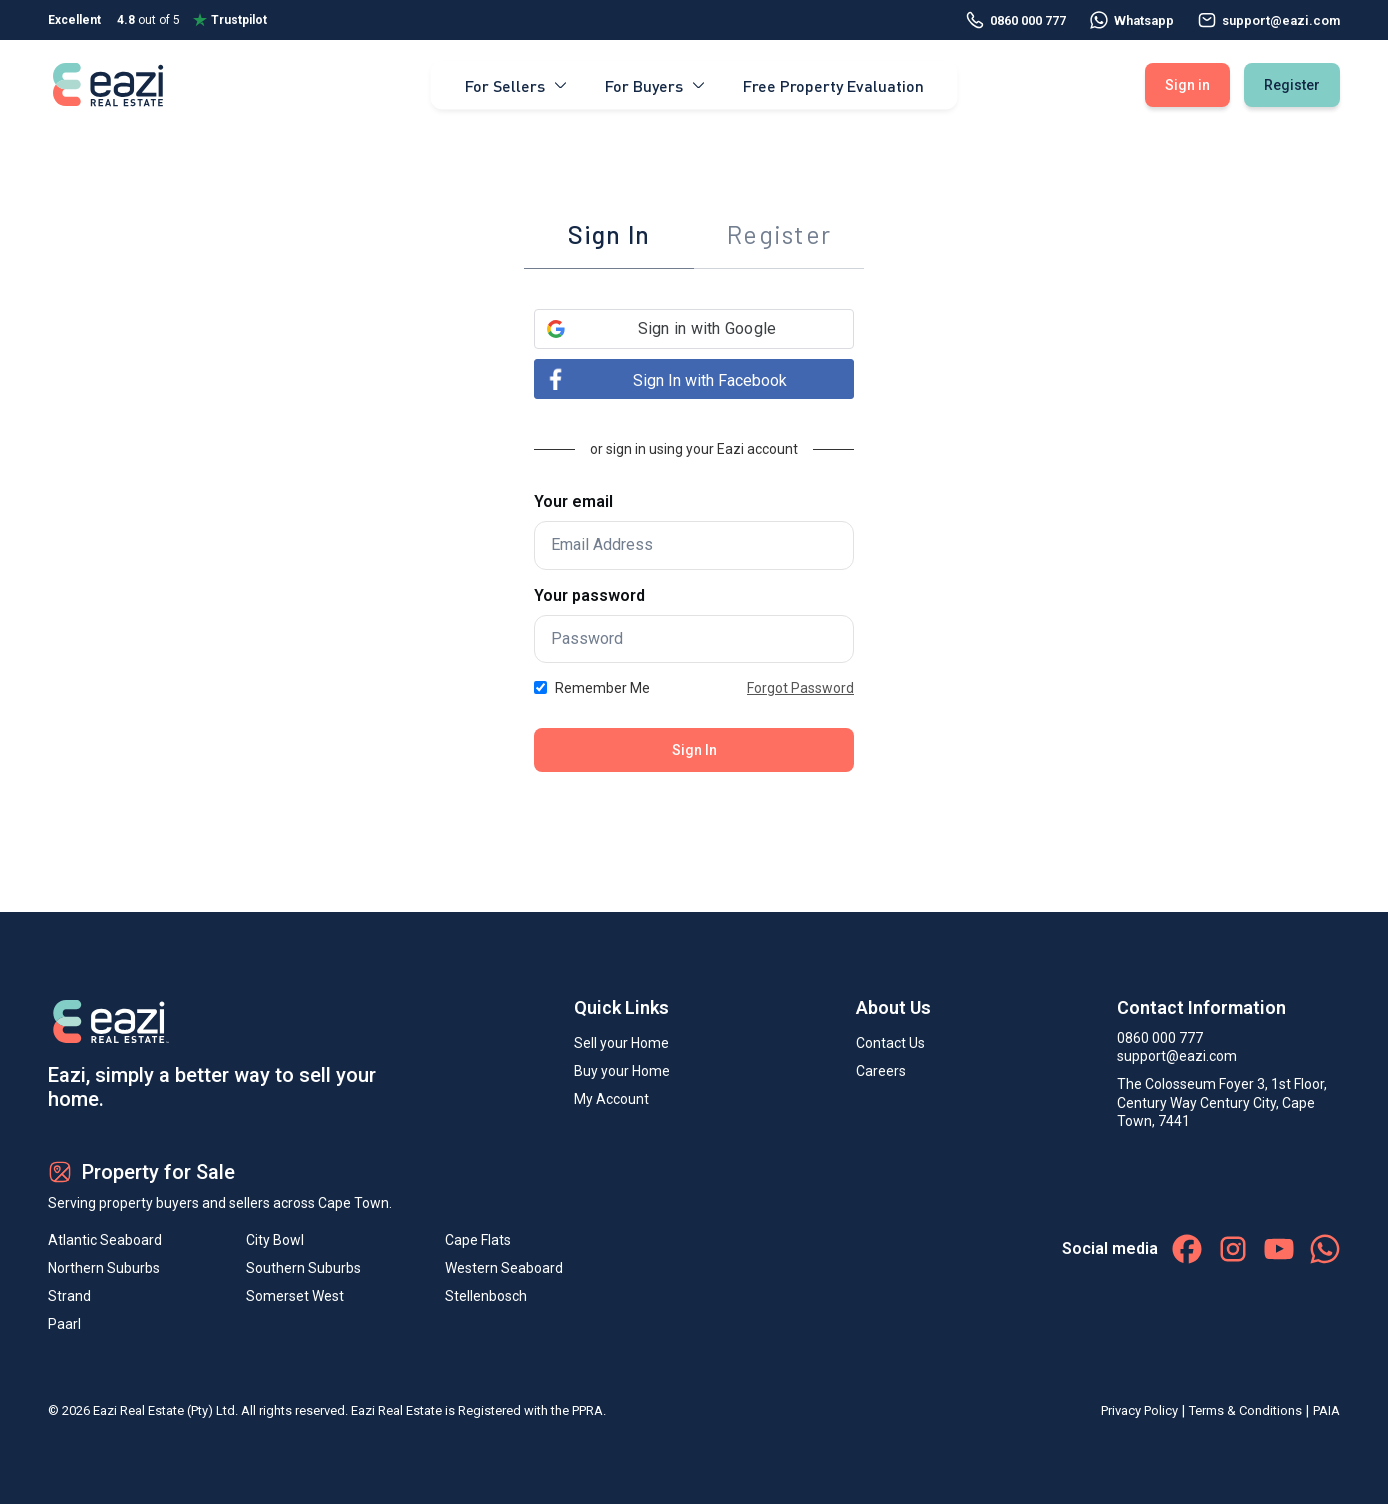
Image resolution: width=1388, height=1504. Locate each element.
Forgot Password (800, 688)
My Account (611, 1099)
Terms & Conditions (1245, 1410)
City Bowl (275, 1240)
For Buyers (656, 84)
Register (1292, 85)
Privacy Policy (1139, 1410)
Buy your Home (622, 1071)
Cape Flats (478, 1240)
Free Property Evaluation (833, 84)
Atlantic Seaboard (105, 1240)
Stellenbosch (486, 1296)
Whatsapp (1132, 20)
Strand (69, 1296)
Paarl (64, 1324)
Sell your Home (621, 1043)
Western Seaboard (504, 1268)
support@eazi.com (1177, 1056)
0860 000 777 (1016, 20)
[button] (694, 329)
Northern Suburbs (104, 1268)
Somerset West (295, 1296)
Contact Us (890, 1043)
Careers (881, 1071)
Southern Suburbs (303, 1268)
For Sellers (517, 84)
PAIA (1326, 1410)
